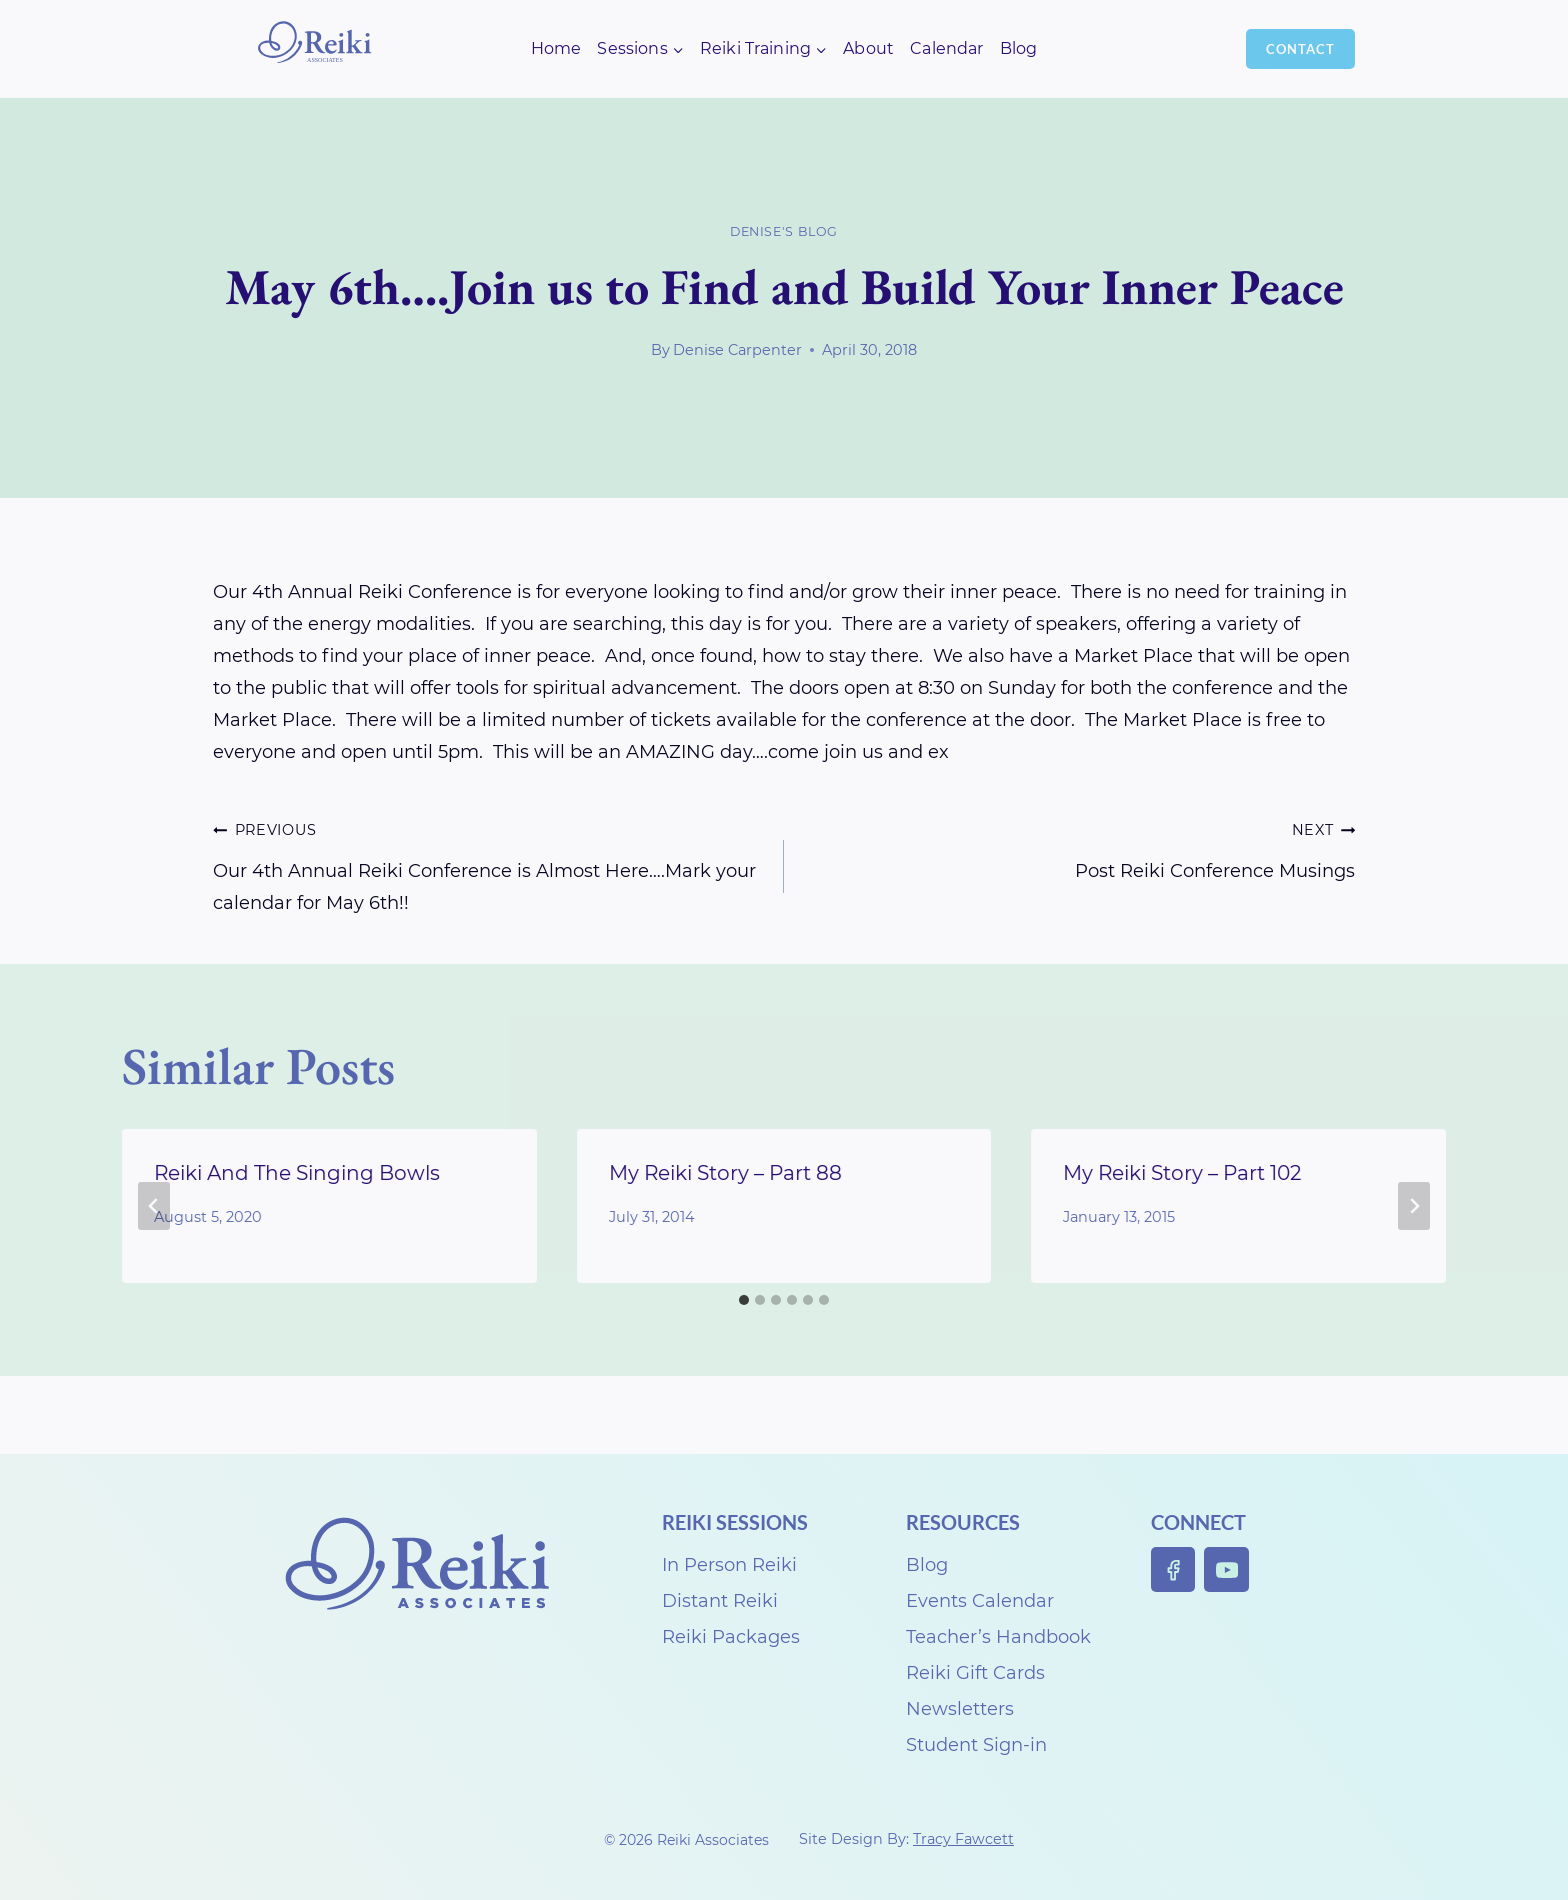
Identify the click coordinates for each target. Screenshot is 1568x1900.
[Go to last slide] (154, 1206)
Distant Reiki (720, 1601)
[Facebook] (1173, 1569)
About (868, 48)
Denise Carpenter (737, 350)
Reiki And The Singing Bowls (297, 1173)
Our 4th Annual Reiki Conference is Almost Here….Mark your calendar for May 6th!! (489, 863)
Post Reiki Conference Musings (1078, 847)
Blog (1019, 48)
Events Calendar (980, 1601)
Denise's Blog (784, 231)
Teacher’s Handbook (998, 1637)
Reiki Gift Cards (975, 1673)
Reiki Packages (731, 1637)
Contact (1300, 49)
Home (556, 48)
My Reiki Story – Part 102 (1182, 1173)
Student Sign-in (976, 1745)
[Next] (1414, 1206)
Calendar (946, 48)
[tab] (744, 1300)
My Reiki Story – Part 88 (725, 1173)
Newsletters (960, 1709)
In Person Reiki (729, 1565)
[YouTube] (1226, 1569)
